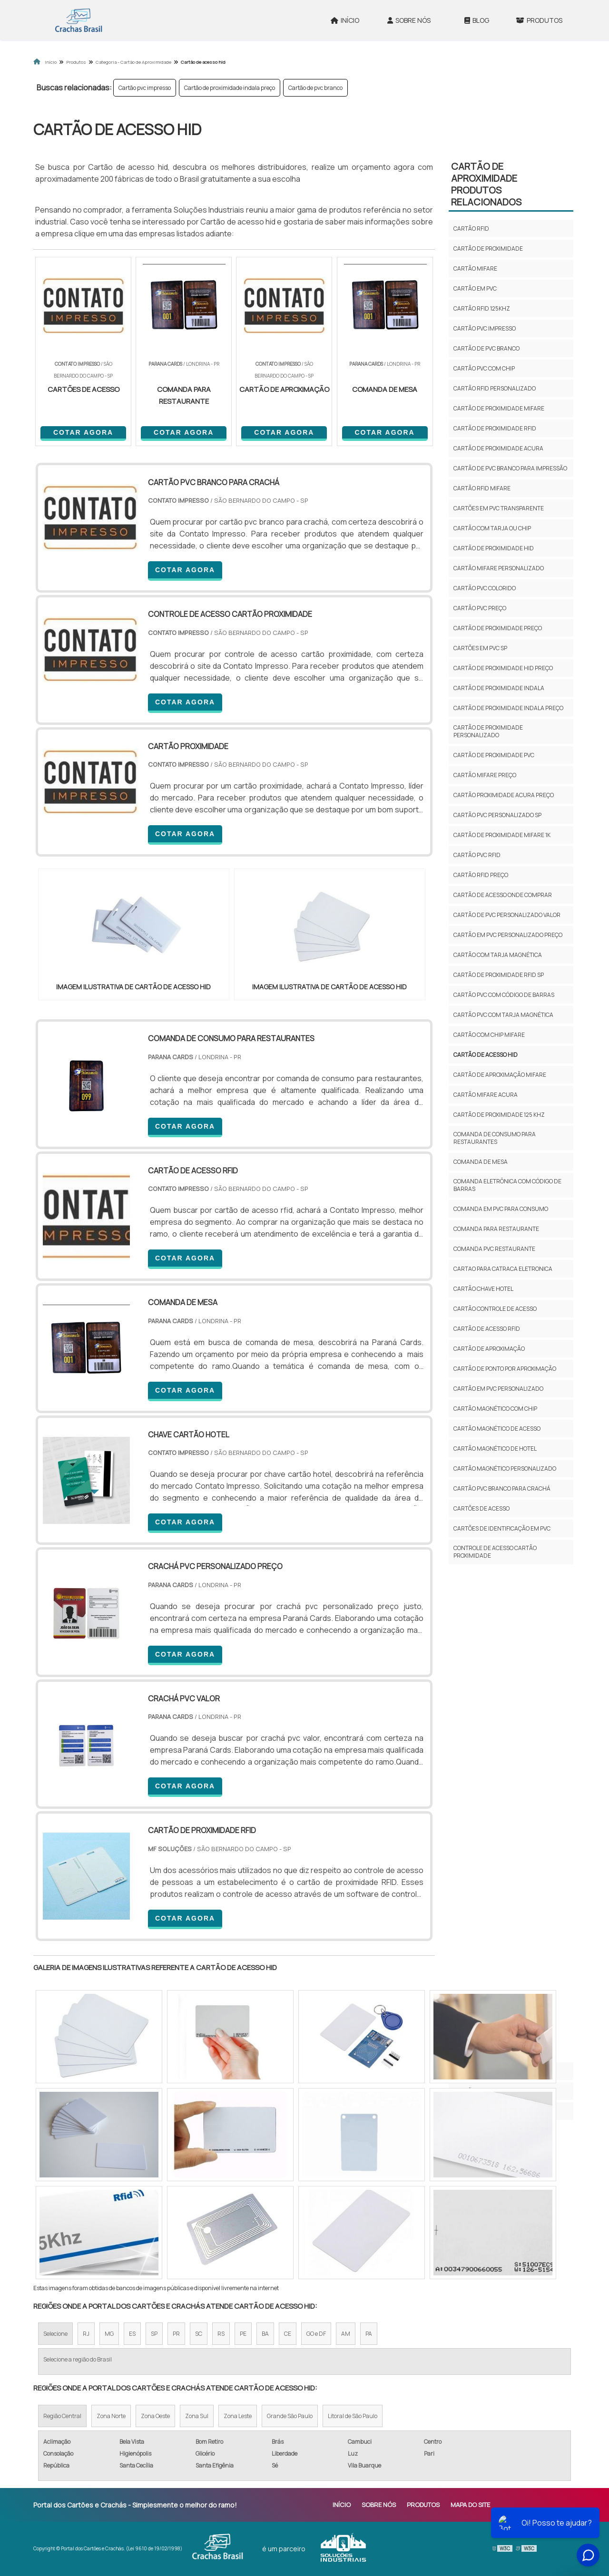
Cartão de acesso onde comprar (502, 895)
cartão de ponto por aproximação (504, 1369)
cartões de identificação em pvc (501, 1528)
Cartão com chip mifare (489, 1035)
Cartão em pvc (475, 288)
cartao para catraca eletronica (502, 1269)
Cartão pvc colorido (484, 588)
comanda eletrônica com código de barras (507, 1185)
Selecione (55, 2334)
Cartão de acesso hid (485, 1055)
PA (368, 2334)
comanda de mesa (480, 1162)
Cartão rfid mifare (482, 488)
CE (287, 2334)
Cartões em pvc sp (480, 648)
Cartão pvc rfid (477, 855)
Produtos (539, 20)
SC (198, 2334)
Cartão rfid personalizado (494, 388)
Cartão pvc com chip (484, 368)
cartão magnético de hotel (495, 1448)
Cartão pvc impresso (144, 88)
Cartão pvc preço (479, 608)
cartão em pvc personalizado (498, 1389)
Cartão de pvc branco (315, 88)
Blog (476, 20)
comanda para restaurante (496, 1229)
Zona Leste (238, 2416)
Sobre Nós (409, 20)
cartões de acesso (481, 1508)
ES (132, 2334)
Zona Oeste (155, 2416)
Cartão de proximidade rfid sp (498, 975)
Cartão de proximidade (488, 248)
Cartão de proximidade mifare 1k (501, 835)
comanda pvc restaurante (494, 1249)
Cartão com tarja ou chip (492, 528)
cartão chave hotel (483, 1289)
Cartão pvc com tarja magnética (503, 1015)
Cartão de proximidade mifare (498, 408)
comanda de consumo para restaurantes (494, 1138)
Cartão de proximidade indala (498, 688)
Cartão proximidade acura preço (503, 795)
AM (345, 2334)
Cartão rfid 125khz (481, 308)
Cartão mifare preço (484, 775)
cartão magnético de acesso (496, 1429)
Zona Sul (196, 2416)
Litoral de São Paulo (352, 2416)
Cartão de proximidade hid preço (503, 668)
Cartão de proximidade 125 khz (499, 1115)
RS (221, 2334)
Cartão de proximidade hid (493, 548)
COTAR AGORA (83, 432)
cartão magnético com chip (495, 1409)
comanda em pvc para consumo (500, 1209)
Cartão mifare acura (485, 1095)
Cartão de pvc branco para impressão (510, 468)
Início (345, 20)
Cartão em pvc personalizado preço (507, 935)
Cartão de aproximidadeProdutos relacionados (486, 184)
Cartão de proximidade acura (498, 448)
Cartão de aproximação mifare (499, 1075)
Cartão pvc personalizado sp (497, 815)
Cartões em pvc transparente (498, 508)
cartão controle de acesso (495, 1309)
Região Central (62, 2416)
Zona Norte (111, 2416)
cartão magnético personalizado (504, 1468)
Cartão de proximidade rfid (494, 428)
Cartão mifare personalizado (498, 568)
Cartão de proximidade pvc (493, 755)
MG (109, 2334)
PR (176, 2334)
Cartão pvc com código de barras (503, 995)
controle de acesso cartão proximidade (495, 1552)
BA (265, 2334)
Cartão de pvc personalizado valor (506, 915)
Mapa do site (470, 2504)
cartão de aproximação (489, 1349)
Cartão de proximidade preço (497, 628)
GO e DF (316, 2334)
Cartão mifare (475, 268)
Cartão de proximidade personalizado (488, 731)
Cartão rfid (471, 228)
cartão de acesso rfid (486, 1329)
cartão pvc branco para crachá (501, 1488)
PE (243, 2334)
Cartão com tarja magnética (497, 955)
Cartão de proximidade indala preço (229, 88)
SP (154, 2334)
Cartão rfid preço (480, 875)
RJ (86, 2334)
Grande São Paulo (290, 2416)
